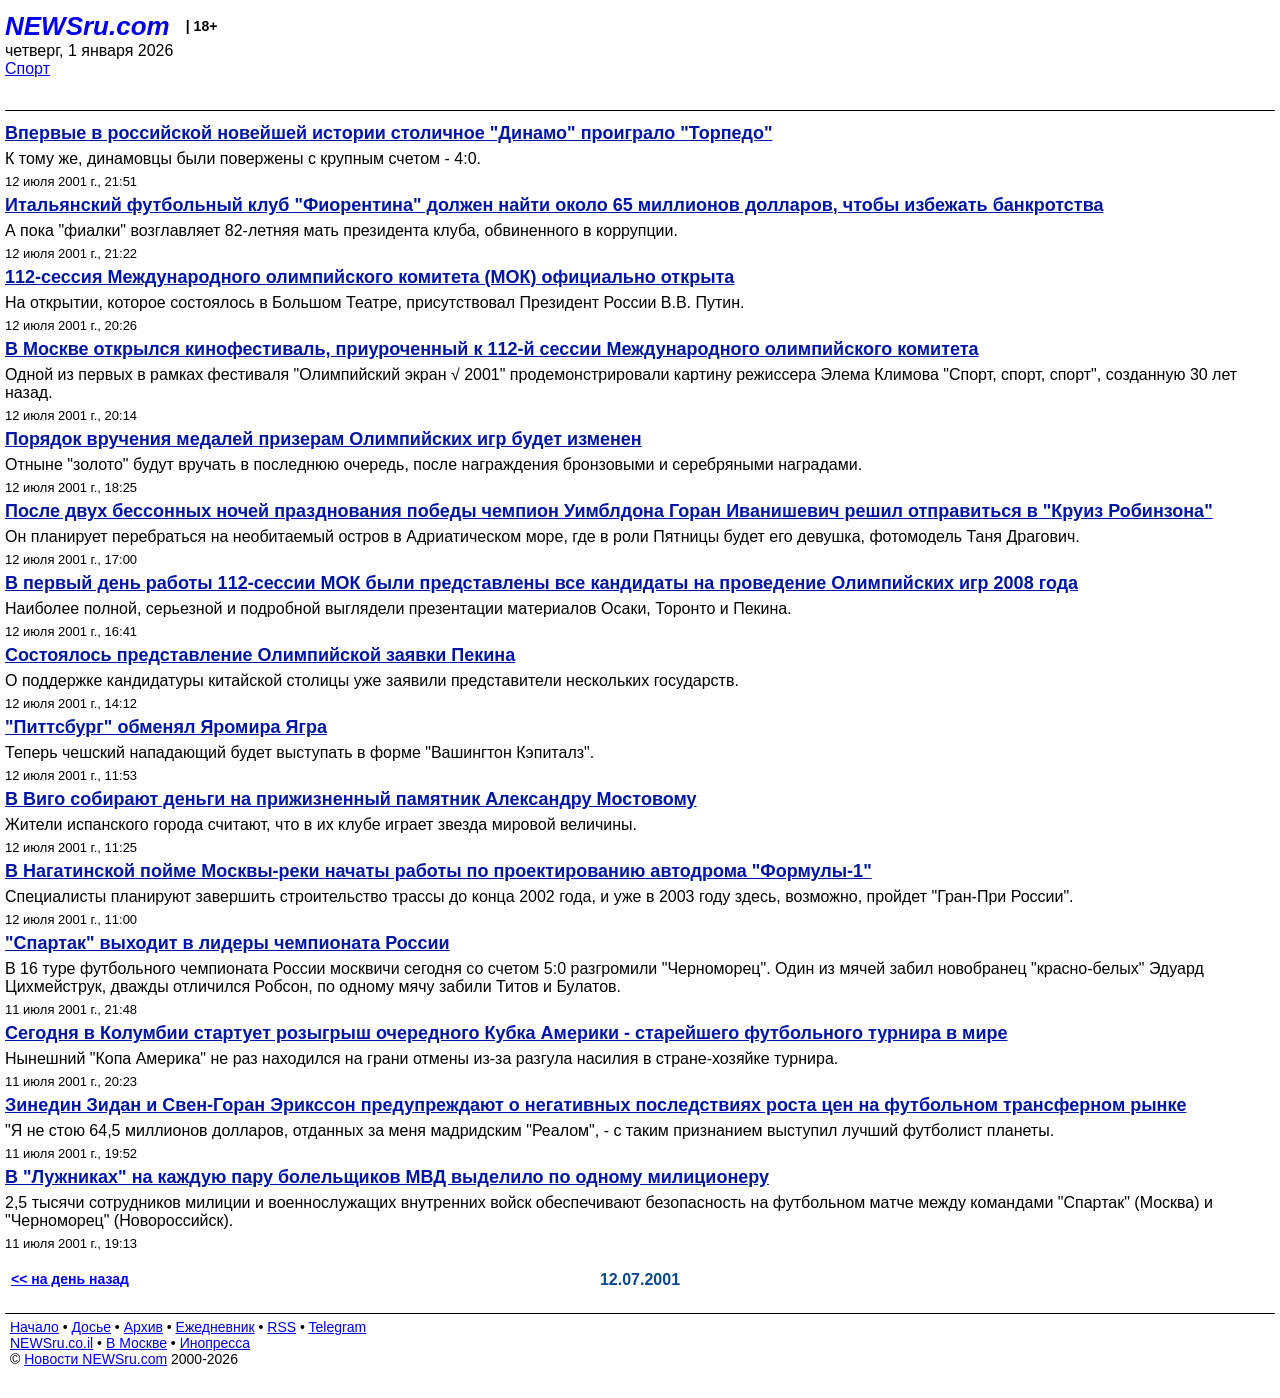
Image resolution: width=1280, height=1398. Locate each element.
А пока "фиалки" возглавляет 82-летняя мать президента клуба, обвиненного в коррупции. (341, 230)
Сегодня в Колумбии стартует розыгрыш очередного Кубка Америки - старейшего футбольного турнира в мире (506, 1033)
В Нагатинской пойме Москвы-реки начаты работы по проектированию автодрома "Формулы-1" (438, 871)
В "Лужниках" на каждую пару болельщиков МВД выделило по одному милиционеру (387, 1177)
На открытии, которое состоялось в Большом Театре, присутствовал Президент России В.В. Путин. (375, 302)
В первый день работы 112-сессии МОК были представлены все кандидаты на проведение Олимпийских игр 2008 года (541, 583)
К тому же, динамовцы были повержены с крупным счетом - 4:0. (243, 158)
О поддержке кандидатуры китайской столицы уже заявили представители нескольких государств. (372, 680)
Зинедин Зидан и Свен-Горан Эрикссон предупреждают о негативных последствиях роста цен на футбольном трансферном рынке (595, 1105)
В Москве (136, 1343)
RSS (281, 1327)
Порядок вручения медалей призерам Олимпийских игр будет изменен (323, 439)
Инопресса (215, 1343)
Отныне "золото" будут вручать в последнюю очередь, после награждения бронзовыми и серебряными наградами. (433, 464)
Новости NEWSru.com (95, 1359)
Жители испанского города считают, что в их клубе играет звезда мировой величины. (321, 824)
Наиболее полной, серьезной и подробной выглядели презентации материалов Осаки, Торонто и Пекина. (398, 608)
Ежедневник (215, 1327)
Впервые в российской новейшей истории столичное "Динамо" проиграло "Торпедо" (389, 133)
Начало (34, 1327)
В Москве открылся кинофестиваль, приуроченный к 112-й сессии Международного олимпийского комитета (492, 349)
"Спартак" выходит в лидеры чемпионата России (227, 943)
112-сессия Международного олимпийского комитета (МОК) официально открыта (369, 277)
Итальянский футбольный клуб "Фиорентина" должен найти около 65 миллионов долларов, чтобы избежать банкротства (554, 205)
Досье (91, 1327)
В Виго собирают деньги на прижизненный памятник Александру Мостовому (351, 799)
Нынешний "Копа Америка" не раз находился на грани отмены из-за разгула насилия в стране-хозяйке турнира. (421, 1058)
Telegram (338, 1327)
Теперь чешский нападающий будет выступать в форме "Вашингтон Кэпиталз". (299, 752)
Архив (143, 1327)
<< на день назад (70, 1279)
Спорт (27, 68)
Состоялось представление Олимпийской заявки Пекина (260, 655)
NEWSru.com (87, 26)
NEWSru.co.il (51, 1343)
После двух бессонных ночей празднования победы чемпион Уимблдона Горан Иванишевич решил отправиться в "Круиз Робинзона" (609, 511)
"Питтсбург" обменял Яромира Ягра (166, 727)
